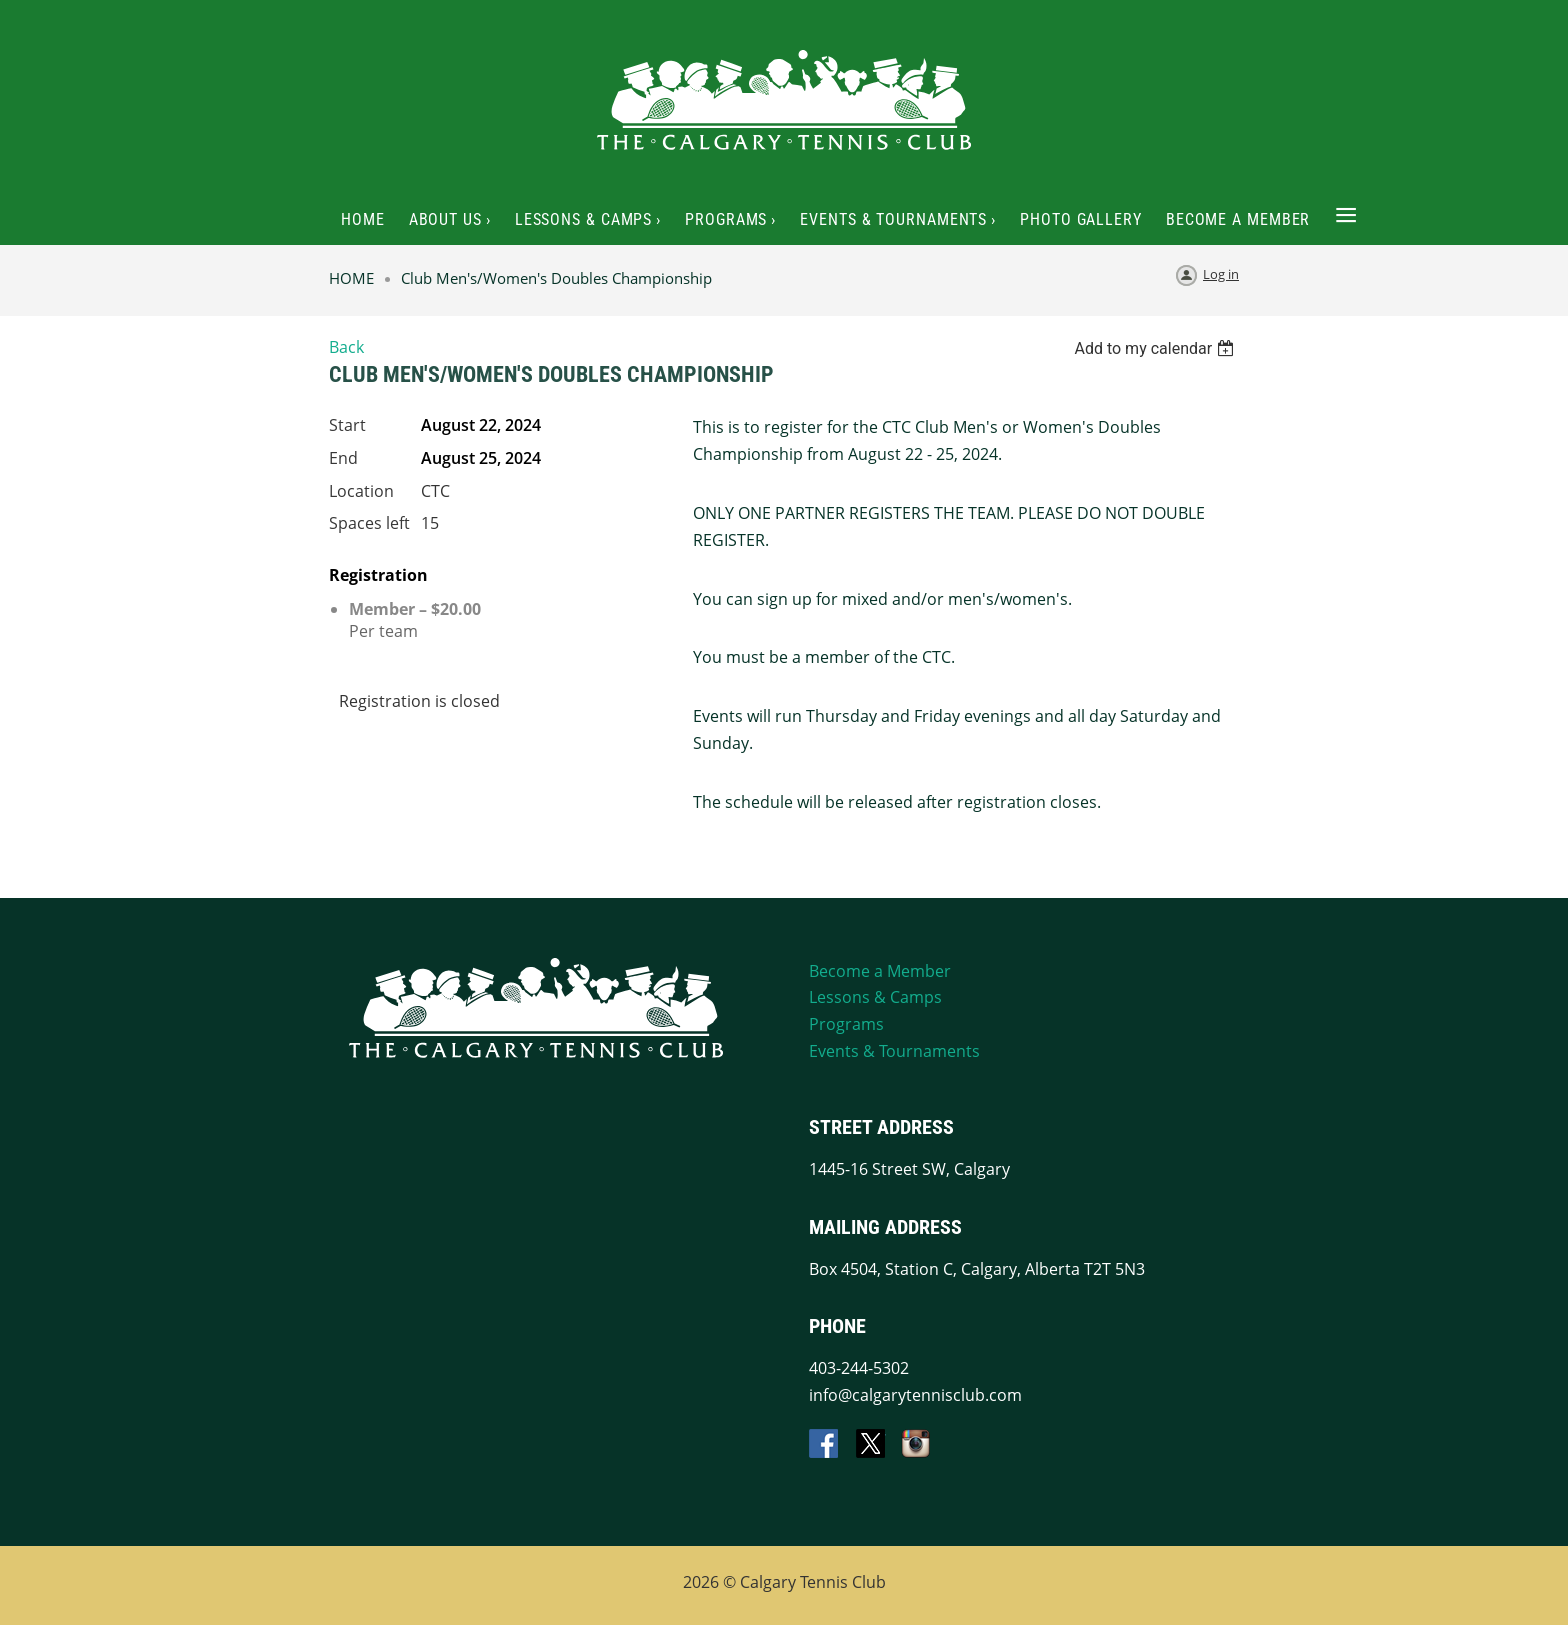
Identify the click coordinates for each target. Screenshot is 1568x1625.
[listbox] (1156, 348)
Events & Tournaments (894, 1051)
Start (347, 425)
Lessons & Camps (875, 997)
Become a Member (880, 971)
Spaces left (369, 523)
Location (361, 491)
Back (346, 347)
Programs (846, 1024)
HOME (351, 278)
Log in (1221, 274)
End (343, 458)
